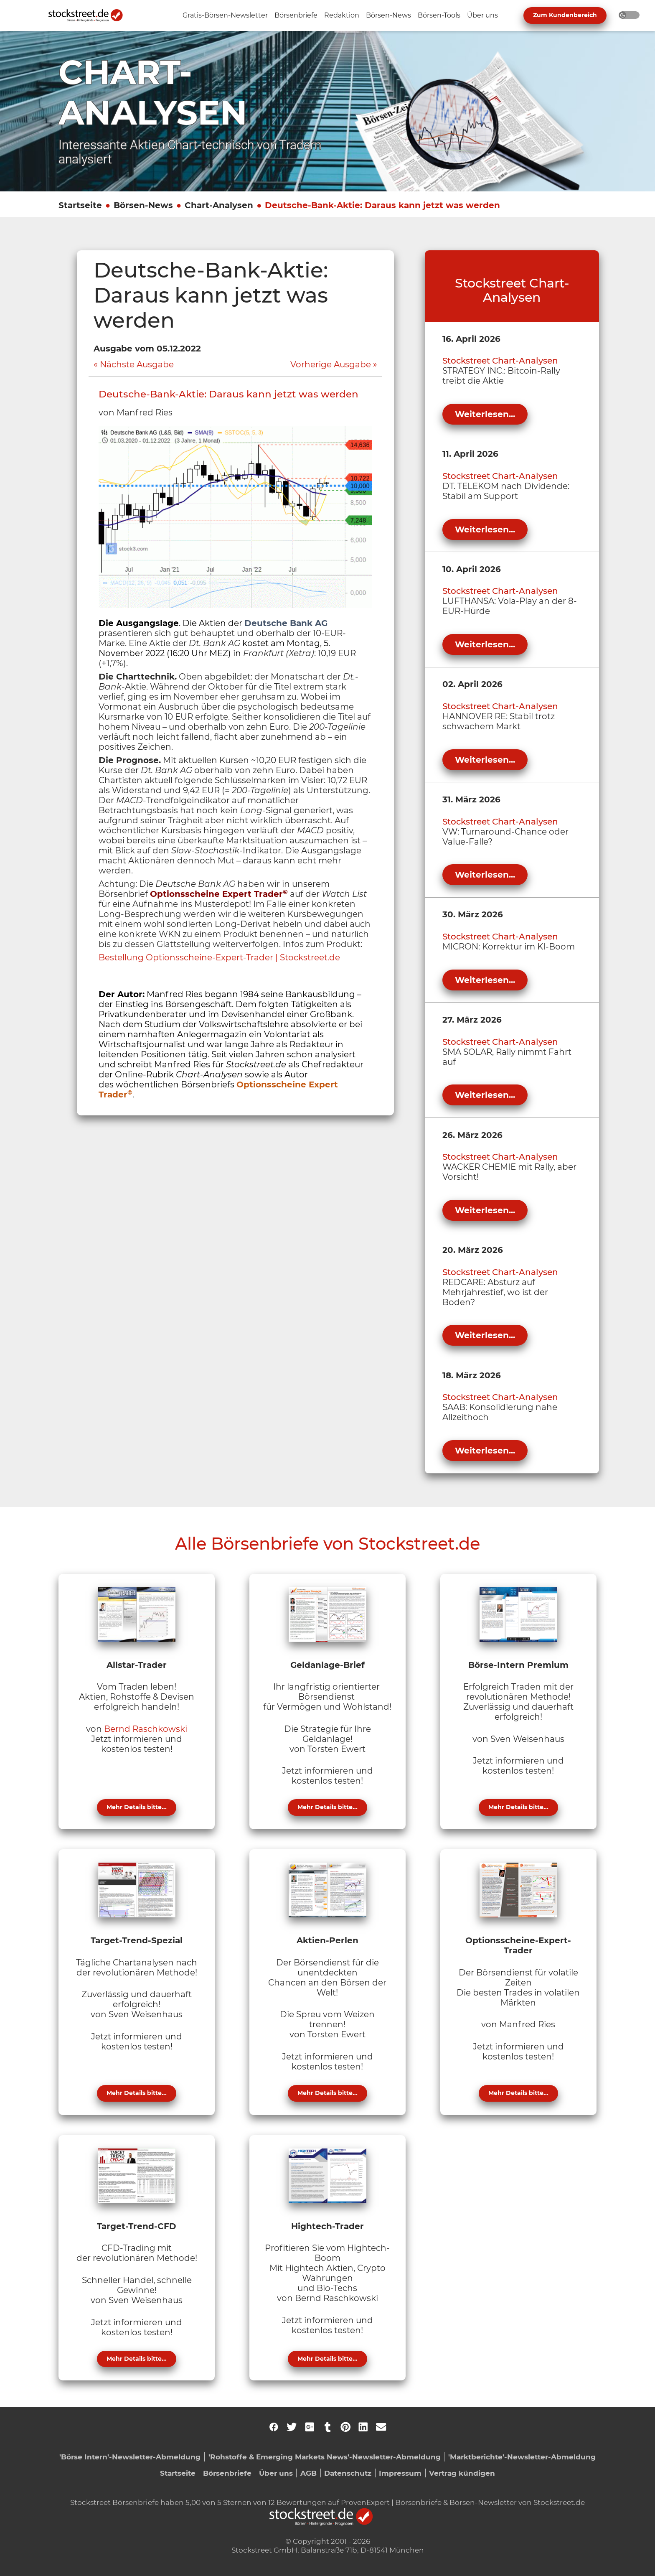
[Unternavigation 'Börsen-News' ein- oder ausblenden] (388, 15)
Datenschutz (347, 2473)
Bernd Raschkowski (145, 1729)
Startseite (80, 205)
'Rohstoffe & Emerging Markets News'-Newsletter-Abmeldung (324, 2456)
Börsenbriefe (227, 2473)
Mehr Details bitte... (137, 1807)
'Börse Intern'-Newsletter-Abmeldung (130, 2456)
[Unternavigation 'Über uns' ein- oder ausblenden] (482, 15)
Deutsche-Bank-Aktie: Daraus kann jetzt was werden (382, 205)
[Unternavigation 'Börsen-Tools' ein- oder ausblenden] (439, 15)
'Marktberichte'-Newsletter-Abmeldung (522, 2456)
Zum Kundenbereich (565, 15)
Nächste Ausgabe (137, 364)
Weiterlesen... (485, 414)
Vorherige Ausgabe (330, 364)
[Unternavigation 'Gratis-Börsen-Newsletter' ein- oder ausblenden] (225, 15)
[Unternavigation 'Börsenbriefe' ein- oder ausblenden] (295, 15)
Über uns (276, 2473)
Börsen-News (143, 205)
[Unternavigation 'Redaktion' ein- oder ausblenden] (341, 15)
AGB (308, 2473)
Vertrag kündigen (462, 2473)
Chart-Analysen (219, 205)
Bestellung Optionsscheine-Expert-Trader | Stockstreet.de (219, 957)
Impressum (400, 2473)
